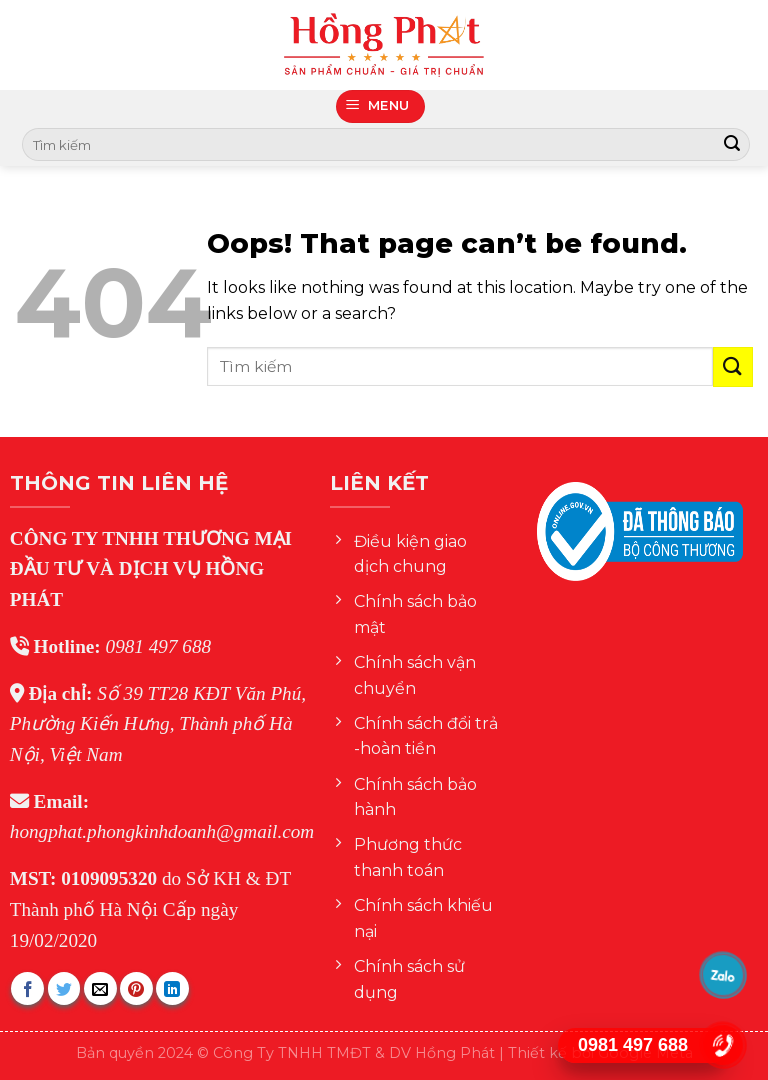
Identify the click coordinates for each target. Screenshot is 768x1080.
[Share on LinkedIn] (172, 988)
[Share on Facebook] (27, 988)
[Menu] (381, 106)
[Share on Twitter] (64, 988)
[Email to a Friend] (100, 988)
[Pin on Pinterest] (136, 988)
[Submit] (732, 145)
